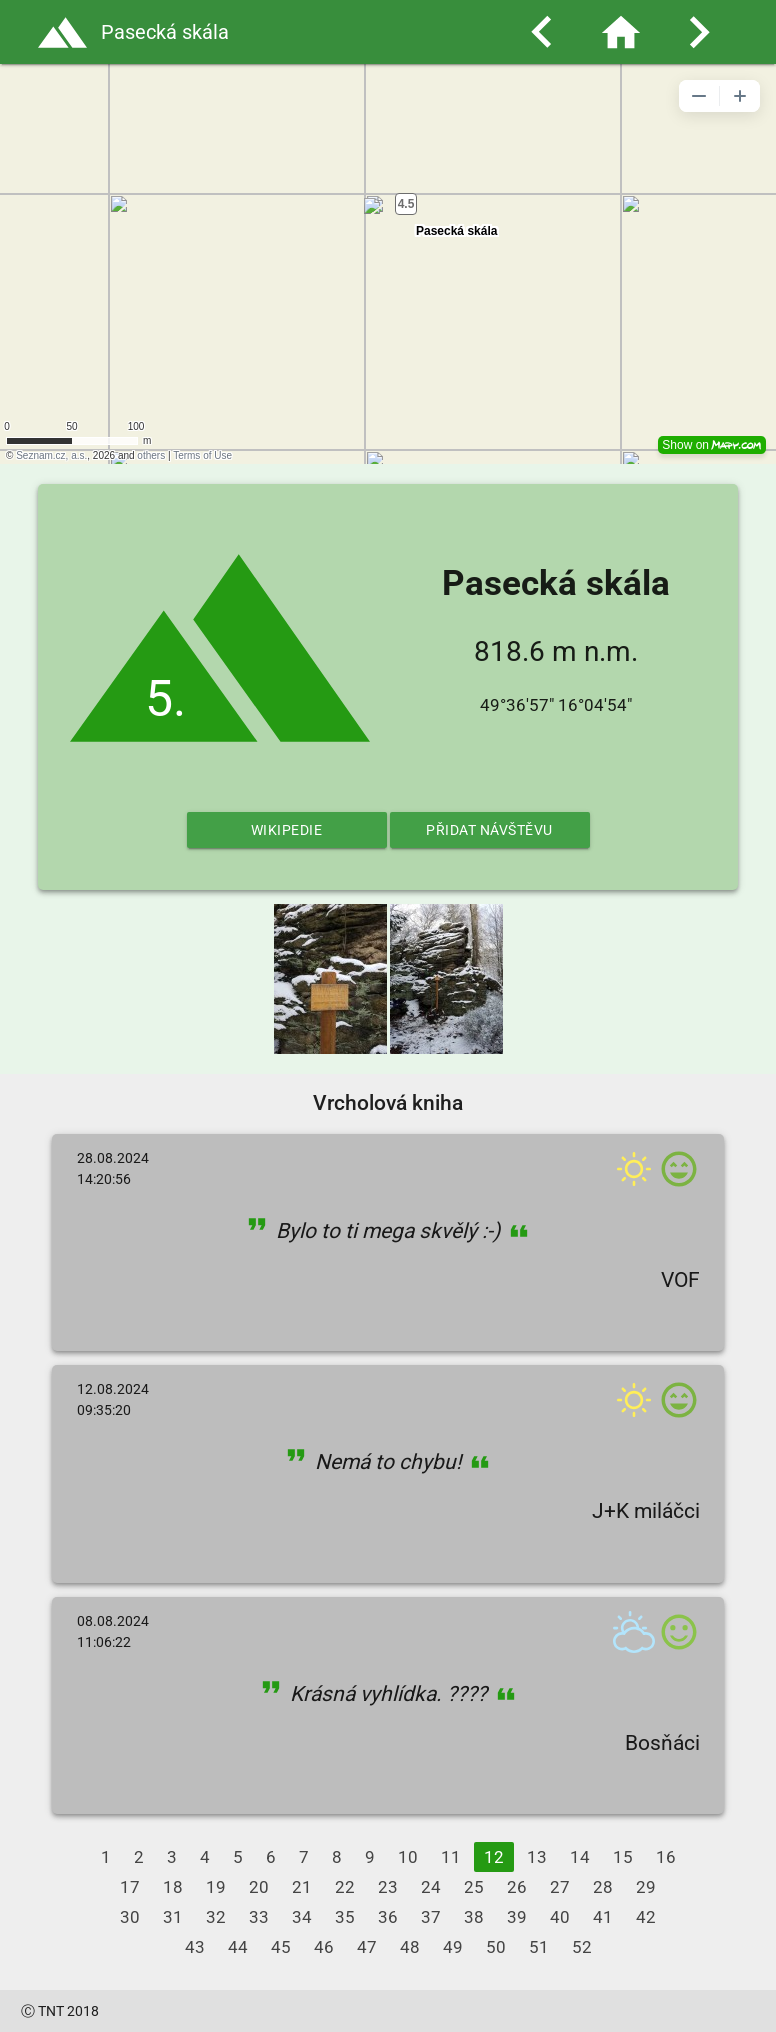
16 (666, 1857)
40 (560, 1917)
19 (216, 1887)
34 (302, 1917)
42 (646, 1917)
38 (474, 1917)
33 (259, 1917)
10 (408, 1857)
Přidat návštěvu (489, 830)
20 (259, 1887)
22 (345, 1887)
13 (537, 1857)
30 (130, 1917)
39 (517, 1917)
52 (582, 1947)
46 (324, 1947)
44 (238, 1947)
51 (539, 1947)
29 (646, 1887)
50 (496, 1947)
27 (560, 1887)
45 (281, 1947)
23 (388, 1887)
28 (603, 1887)
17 (130, 1887)
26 (517, 1887)
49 (453, 1947)
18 (173, 1887)
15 (623, 1857)
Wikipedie (287, 830)
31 (173, 1917)
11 (451, 1857)
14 (580, 1857)
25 (474, 1887)
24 (431, 1887)
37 (431, 1917)
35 (345, 1917)
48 (410, 1947)
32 (216, 1917)
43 (195, 1947)
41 (603, 1917)
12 (494, 1857)
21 (302, 1887)
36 (388, 1917)
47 (367, 1947)
